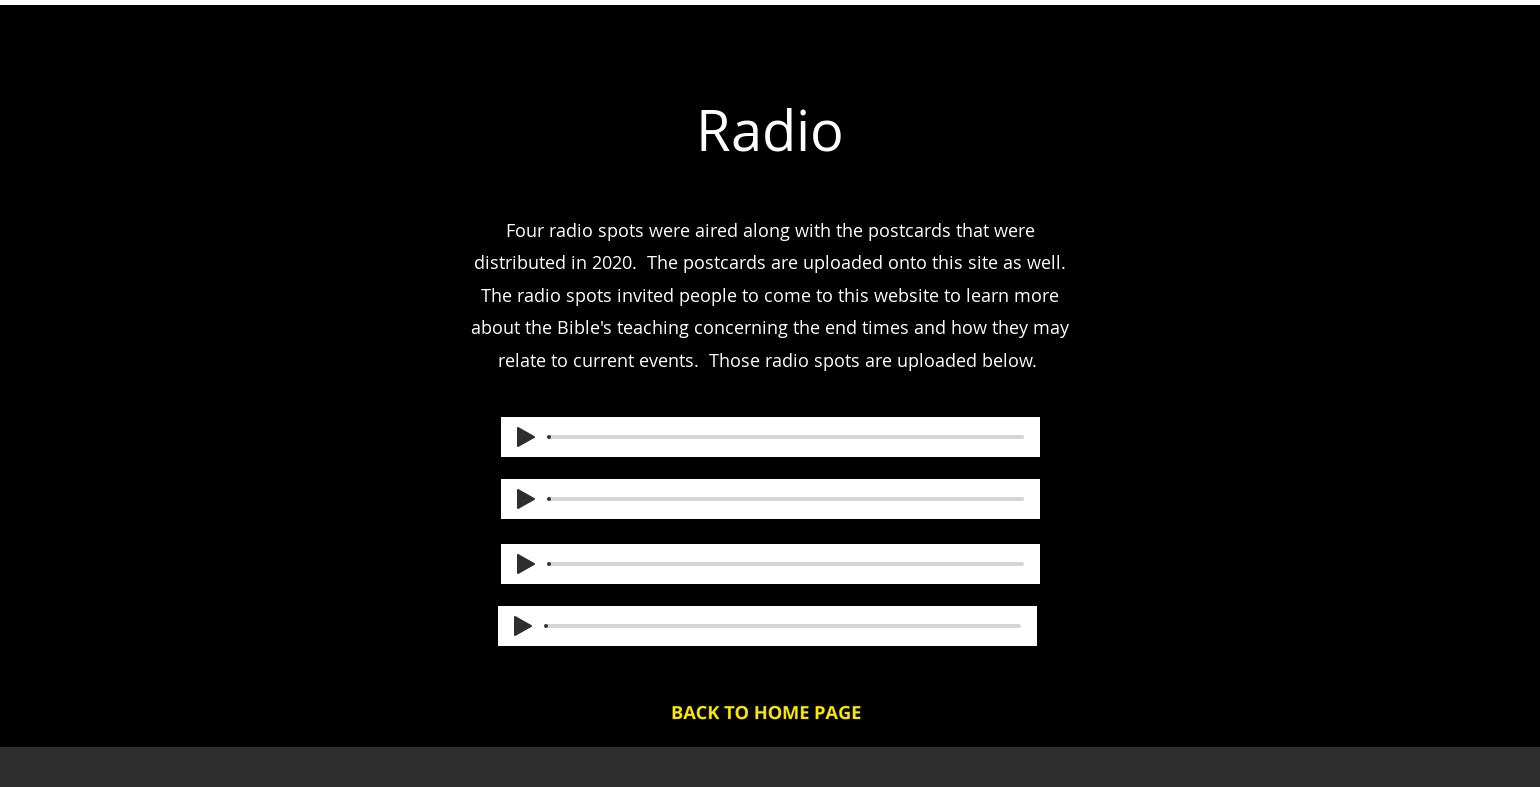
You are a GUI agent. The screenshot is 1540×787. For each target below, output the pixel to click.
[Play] (526, 437)
